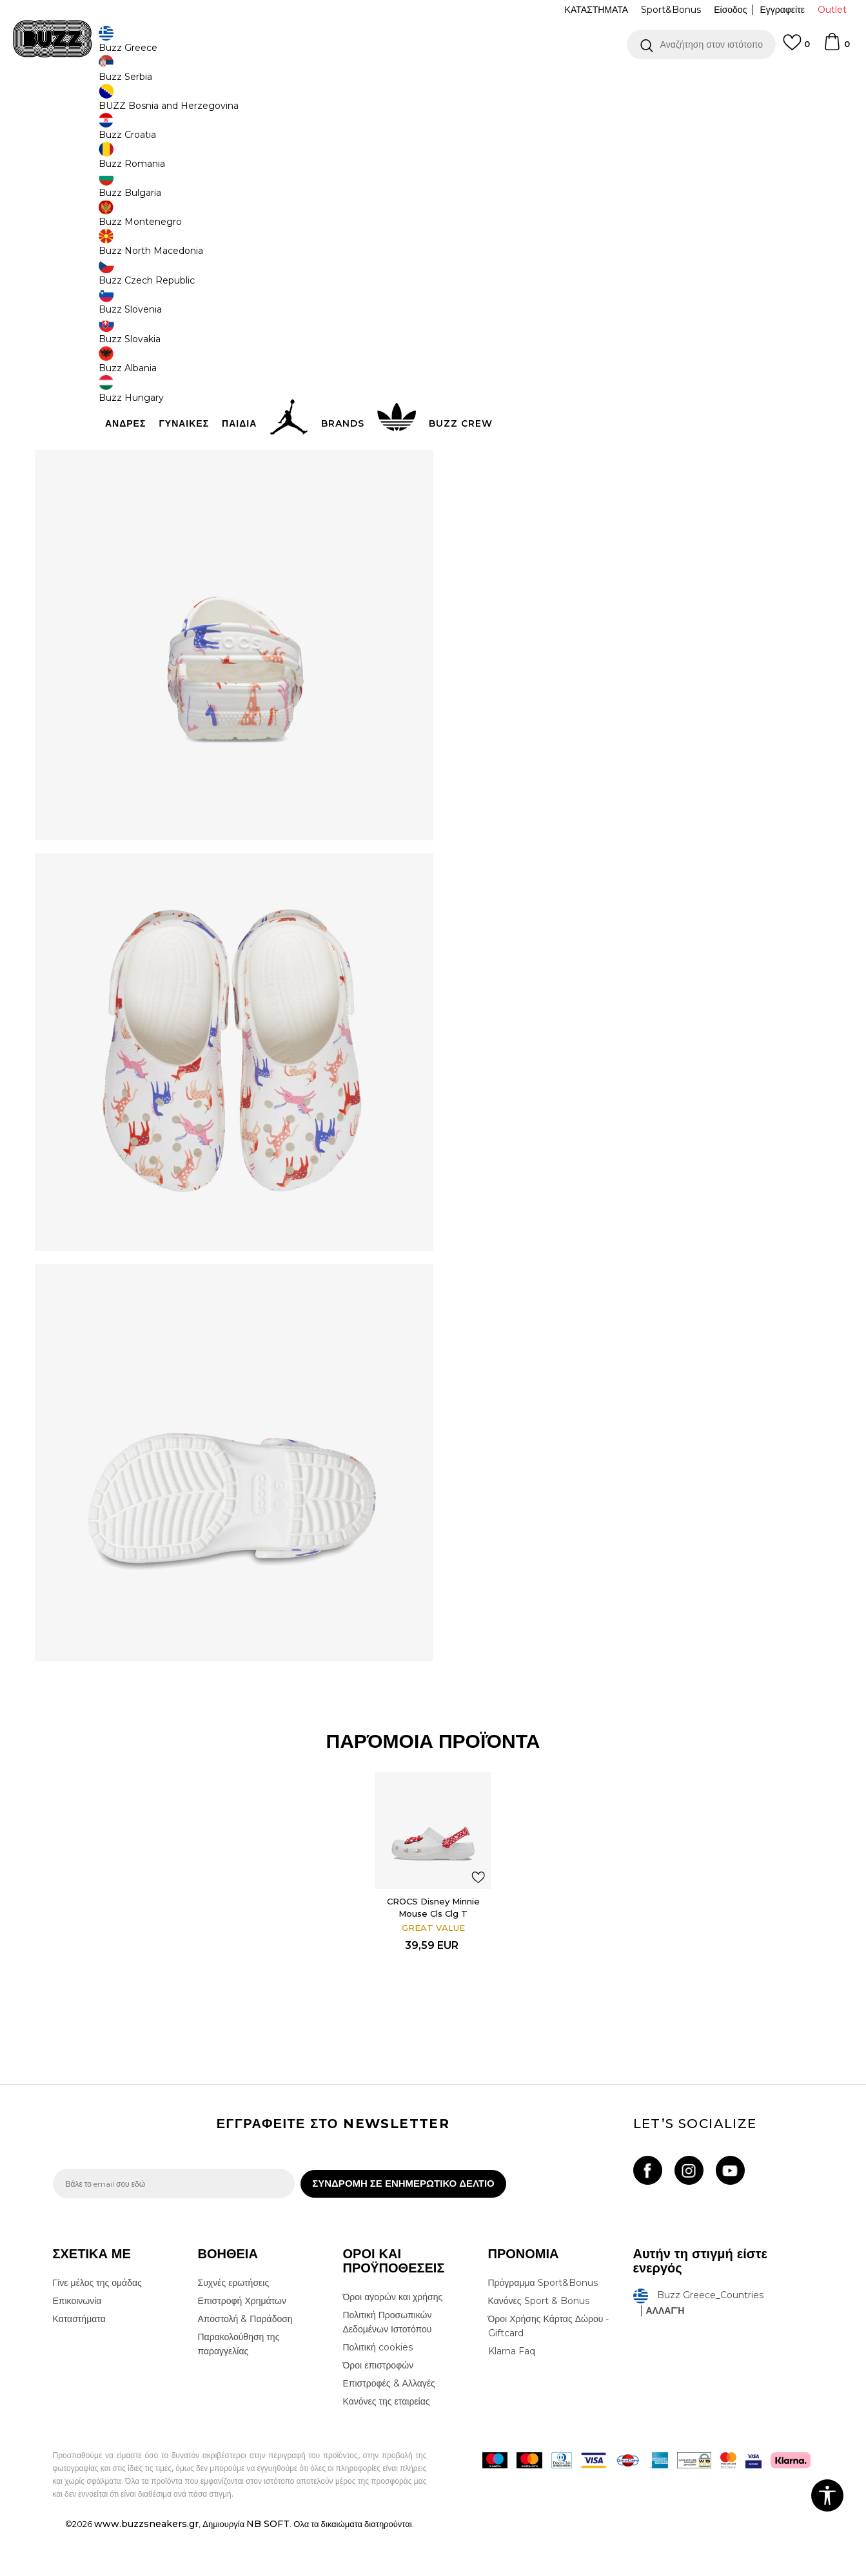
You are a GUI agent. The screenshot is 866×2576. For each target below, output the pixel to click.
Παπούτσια (195, 103)
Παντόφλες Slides (322, 103)
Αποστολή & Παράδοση (245, 2364)
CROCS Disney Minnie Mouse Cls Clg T (433, 1945)
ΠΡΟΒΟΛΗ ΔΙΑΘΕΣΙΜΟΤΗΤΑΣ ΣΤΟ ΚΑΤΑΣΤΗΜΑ (626, 427)
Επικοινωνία (77, 2346)
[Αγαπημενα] (796, 48)
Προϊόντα (151, 103)
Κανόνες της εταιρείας (386, 2446)
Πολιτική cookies (378, 2392)
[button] (701, 44)
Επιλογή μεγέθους (495, 211)
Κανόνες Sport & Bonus (538, 2346)
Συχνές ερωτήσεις (234, 2328)
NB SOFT (268, 2569)
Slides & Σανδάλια (253, 103)
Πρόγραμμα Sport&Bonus (543, 2328)
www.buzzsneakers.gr (146, 2569)
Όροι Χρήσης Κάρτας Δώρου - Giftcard (548, 2371)
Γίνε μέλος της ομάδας (97, 2328)
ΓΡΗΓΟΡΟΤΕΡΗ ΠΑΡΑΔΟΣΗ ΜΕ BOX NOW (394, 83)
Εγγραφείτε (782, 9)
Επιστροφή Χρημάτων (242, 2346)
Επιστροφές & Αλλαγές (389, 2428)
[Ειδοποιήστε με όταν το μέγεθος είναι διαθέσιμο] (478, 233)
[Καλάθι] (836, 47)
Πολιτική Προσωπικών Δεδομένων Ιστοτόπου (387, 2367)
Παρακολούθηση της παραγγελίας (239, 2389)
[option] (433, 83)
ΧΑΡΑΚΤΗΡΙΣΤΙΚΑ (626, 385)
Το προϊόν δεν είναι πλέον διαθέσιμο (559, 307)
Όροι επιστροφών (378, 2410)
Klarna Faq (511, 2396)
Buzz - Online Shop (89, 103)
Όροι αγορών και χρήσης (393, 2342)
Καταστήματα (79, 2364)
